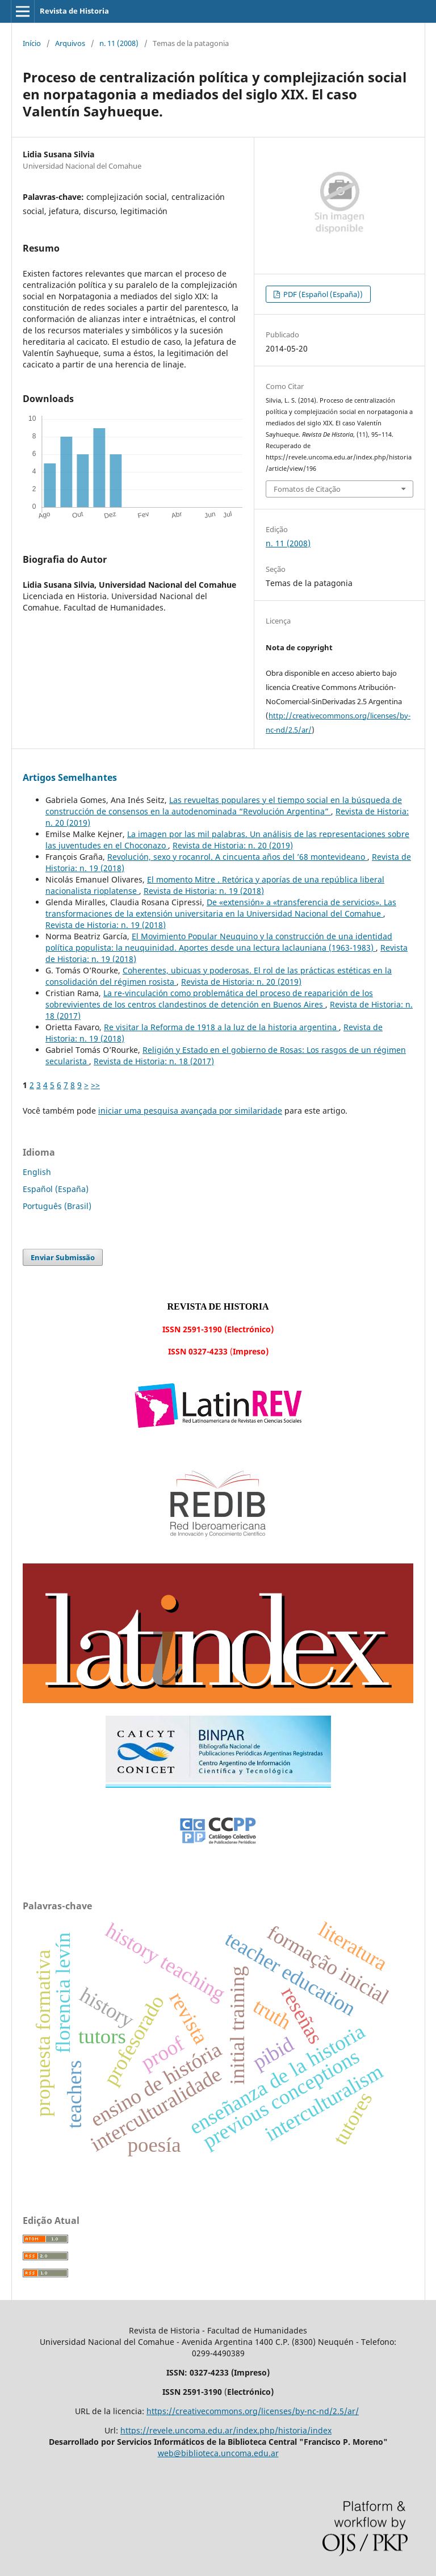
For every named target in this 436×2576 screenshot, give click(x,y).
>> (95, 1085)
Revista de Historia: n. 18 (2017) (154, 1061)
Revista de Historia (74, 11)
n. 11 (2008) (119, 43)
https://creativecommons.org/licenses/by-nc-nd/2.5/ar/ (252, 2411)
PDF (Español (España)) (322, 294)
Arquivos (70, 43)
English (37, 1171)
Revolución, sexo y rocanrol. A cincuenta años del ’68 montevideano (237, 856)
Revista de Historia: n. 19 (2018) (204, 890)
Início (32, 43)
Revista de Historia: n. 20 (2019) (233, 845)
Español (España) (56, 1189)
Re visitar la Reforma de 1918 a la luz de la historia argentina (221, 1027)
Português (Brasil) (57, 1206)
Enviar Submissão (63, 1257)
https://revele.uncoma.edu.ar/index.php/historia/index (226, 2430)
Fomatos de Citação (307, 489)
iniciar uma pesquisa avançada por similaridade (190, 1110)
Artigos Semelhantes (70, 777)
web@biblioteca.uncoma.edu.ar (218, 2453)
